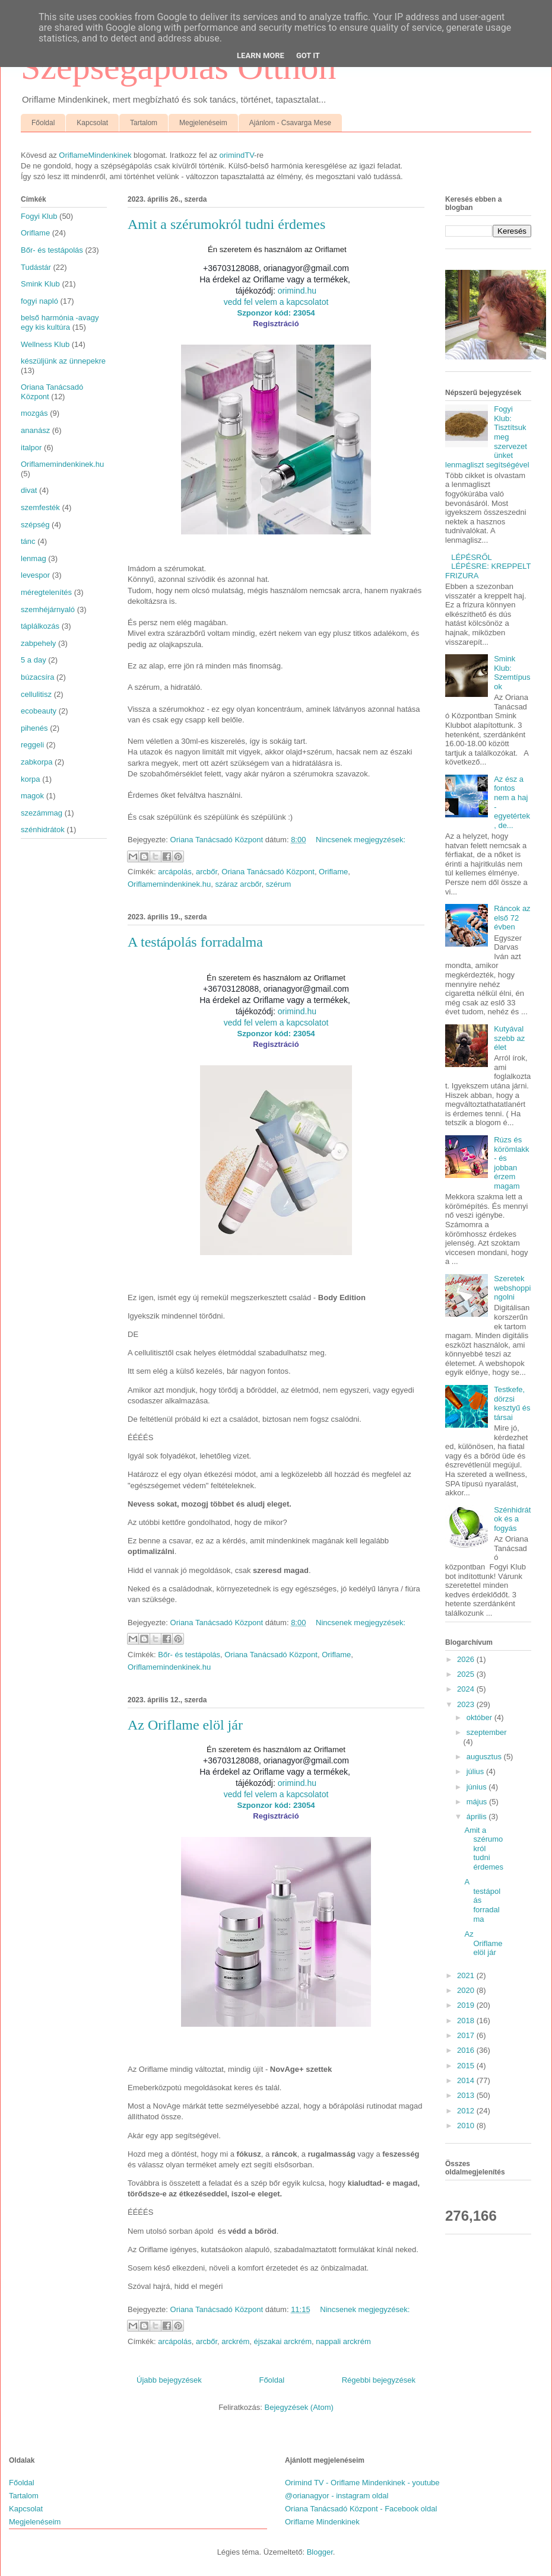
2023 (467, 1704)
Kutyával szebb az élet (509, 1038)
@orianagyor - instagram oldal (336, 2495)
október (480, 1717)
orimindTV (237, 155)
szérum (278, 884)
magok (32, 795)
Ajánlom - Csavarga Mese (290, 123)
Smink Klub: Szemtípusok (512, 672)
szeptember (487, 1732)
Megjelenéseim (203, 123)
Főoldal (43, 123)
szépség (35, 524)
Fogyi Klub (39, 216)
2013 (467, 2095)
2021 (467, 1975)
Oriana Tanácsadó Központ (268, 871)
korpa (30, 779)
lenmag (33, 558)
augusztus (485, 1756)
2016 (467, 2050)
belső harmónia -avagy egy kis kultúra (60, 322)
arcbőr (206, 871)
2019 (467, 2005)
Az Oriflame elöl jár (185, 1725)
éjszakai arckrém (282, 2341)
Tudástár (36, 267)
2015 (467, 2065)
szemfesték (40, 507)
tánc (28, 541)
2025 (467, 1674)
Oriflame (333, 871)
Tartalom (143, 123)
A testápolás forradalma (195, 942)
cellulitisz (36, 694)
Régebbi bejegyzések (378, 2380)
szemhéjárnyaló (48, 609)
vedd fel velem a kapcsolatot (276, 302)
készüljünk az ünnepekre (63, 360)
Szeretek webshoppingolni (512, 1287)
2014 (467, 2080)
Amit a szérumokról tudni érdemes (226, 224)
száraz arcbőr (238, 884)
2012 (467, 2110)
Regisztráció (276, 323)
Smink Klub (40, 283)
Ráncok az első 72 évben (512, 917)
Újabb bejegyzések (169, 2380)
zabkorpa (36, 761)
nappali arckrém (343, 2341)
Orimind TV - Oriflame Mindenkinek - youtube (362, 2482)
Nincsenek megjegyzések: (360, 839)
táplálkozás (40, 626)
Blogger (320, 2552)
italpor (31, 447)
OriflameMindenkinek (95, 155)
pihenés (34, 728)
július (476, 1771)
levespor (35, 575)
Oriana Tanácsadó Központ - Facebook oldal (361, 2508)
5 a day (33, 659)
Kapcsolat (92, 123)
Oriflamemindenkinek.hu (169, 884)
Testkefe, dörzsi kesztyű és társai (512, 1403)
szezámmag (41, 812)
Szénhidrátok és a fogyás (512, 1519)
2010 (467, 2125)
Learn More (260, 55)
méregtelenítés (46, 592)
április (478, 1816)
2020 (467, 1990)
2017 (467, 2035)
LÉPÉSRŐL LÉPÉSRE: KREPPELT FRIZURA (488, 566)
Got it (308, 55)
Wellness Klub (45, 344)
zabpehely (38, 643)
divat (29, 490)
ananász (35, 430)
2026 (467, 1659)
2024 (467, 1689)
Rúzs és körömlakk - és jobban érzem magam (511, 1162)
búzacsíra (37, 677)
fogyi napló (39, 301)
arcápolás (174, 871)
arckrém (235, 2341)
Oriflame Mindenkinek (322, 2521)
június (478, 1786)
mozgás (34, 413)
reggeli (32, 744)
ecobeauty (38, 710)
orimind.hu (297, 290)
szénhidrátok (43, 829)
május (478, 1801)
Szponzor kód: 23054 (276, 312)
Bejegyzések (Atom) (298, 2407)
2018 (467, 2020)
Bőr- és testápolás (189, 1654)
